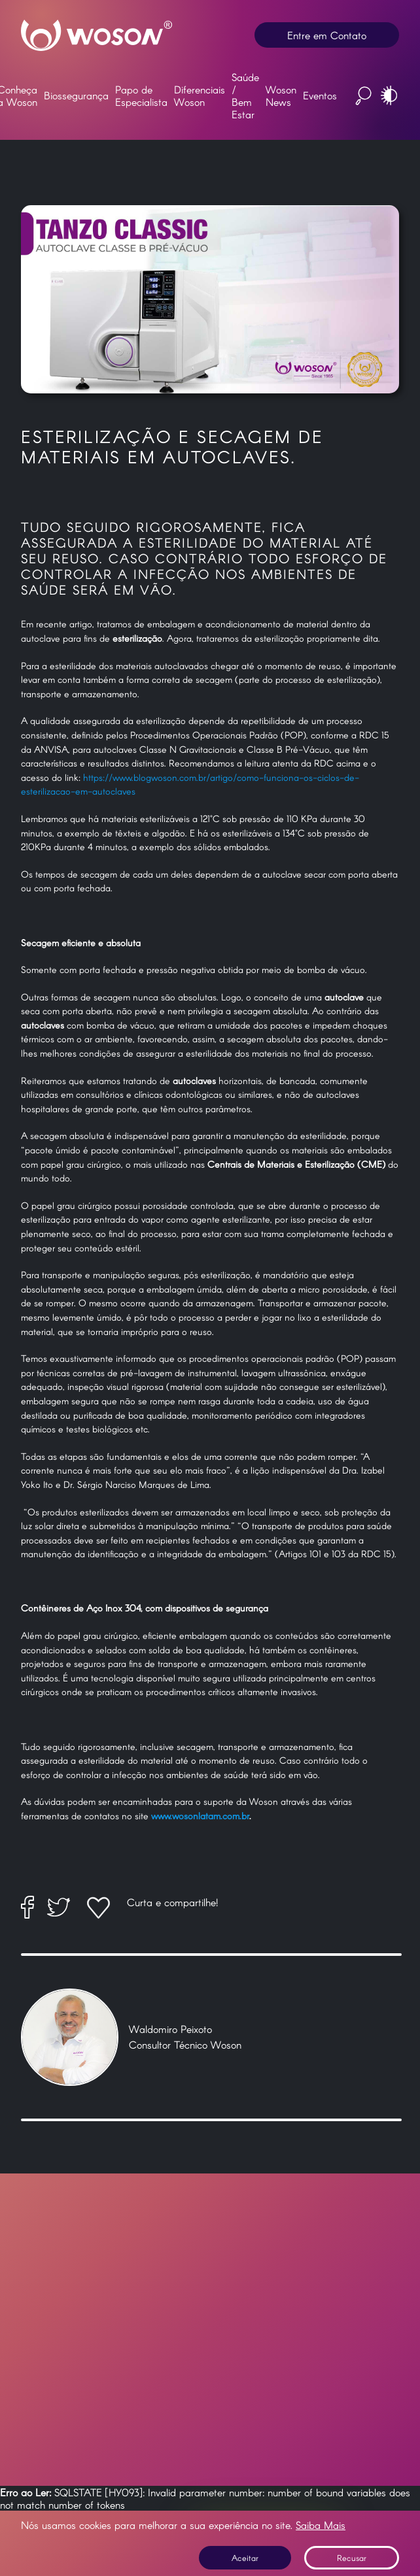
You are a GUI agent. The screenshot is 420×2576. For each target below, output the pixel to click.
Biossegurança (76, 95)
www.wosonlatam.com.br (200, 1815)
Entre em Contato (326, 35)
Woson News (281, 95)
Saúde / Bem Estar (245, 95)
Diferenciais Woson (199, 95)
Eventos (320, 95)
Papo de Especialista (141, 95)
